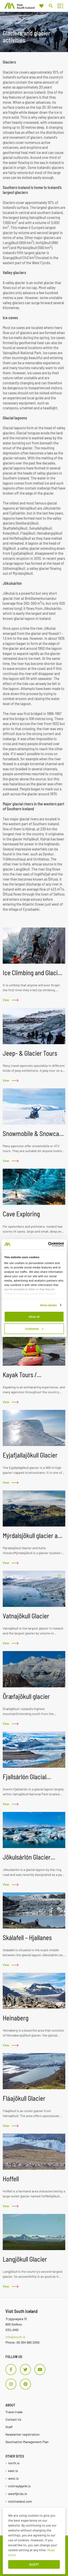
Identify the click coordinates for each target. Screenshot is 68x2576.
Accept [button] (34, 2564)
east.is (13, 2471)
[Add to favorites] (59, 933)
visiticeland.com (20, 2501)
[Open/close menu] (59, 6)
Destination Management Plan (27, 2442)
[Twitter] (25, 2369)
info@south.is (15, 2337)
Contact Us (13, 2419)
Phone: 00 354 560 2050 (22, 2342)
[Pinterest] (25, 2384)
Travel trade (14, 2412)
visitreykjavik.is (19, 2486)
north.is (14, 2463)
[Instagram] (10, 2384)
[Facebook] (10, 2369)
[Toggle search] (50, 6)
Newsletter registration (22, 2434)
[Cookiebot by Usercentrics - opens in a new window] (48, 1244)
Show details (48, 1305)
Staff (9, 2427)
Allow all (34, 1316)
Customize (34, 1328)
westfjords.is (17, 2494)
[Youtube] (39, 2369)
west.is (13, 2478)
